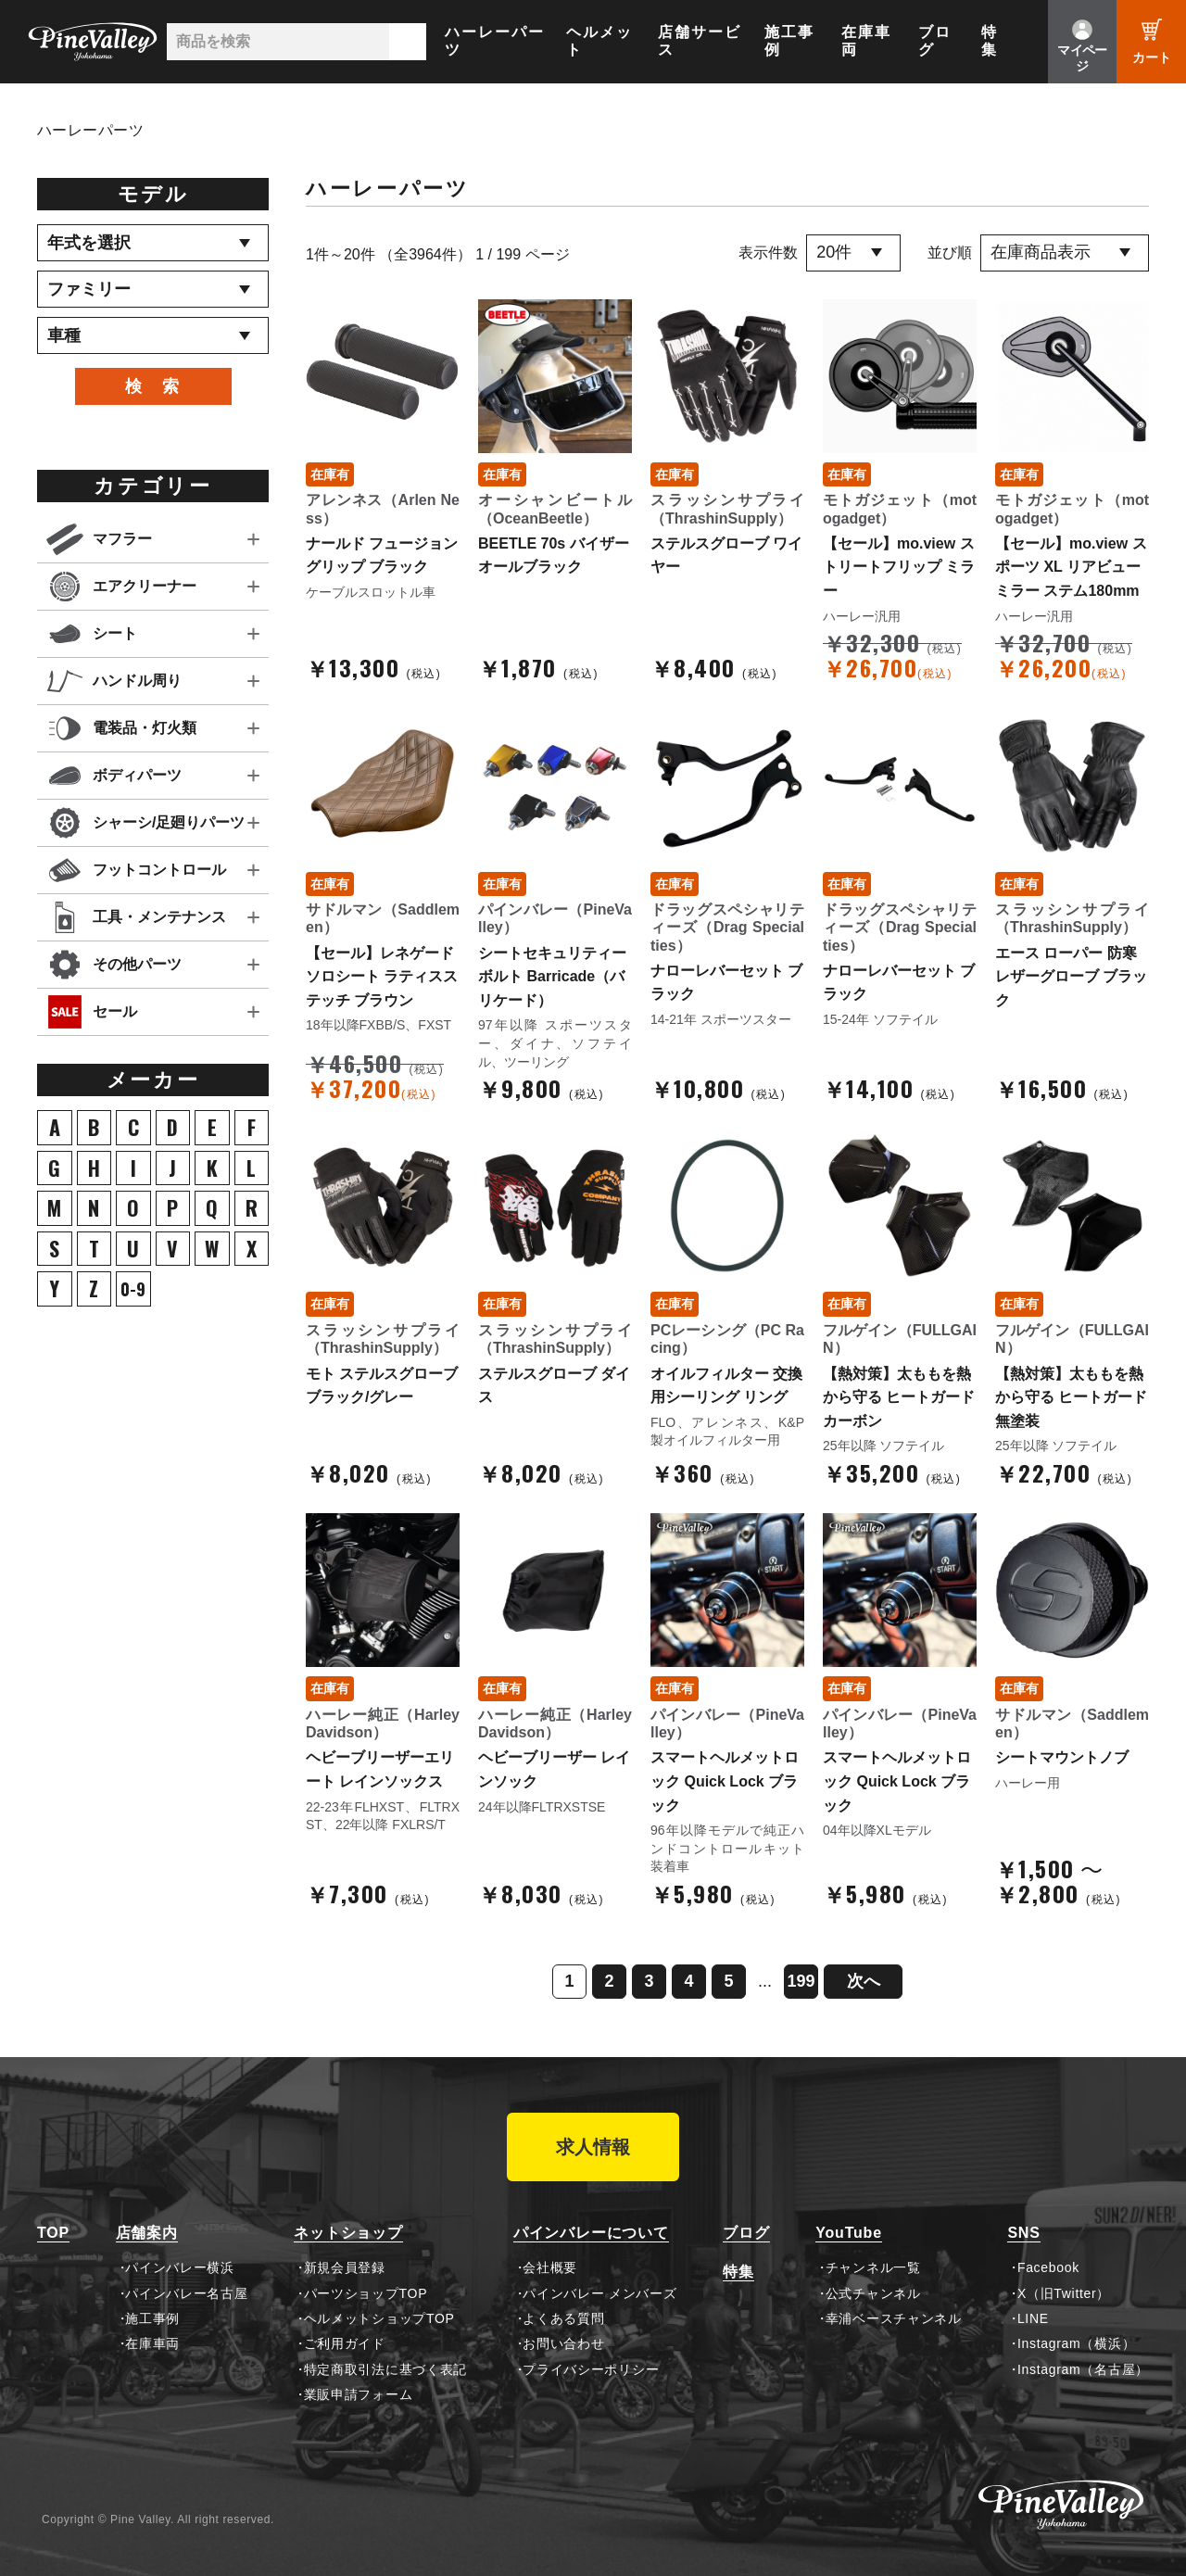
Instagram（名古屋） (1083, 2369)
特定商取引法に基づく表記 (385, 2369)
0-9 (132, 1289)
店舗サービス (699, 40)
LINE (1033, 2318)
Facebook (1048, 2267)
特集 (989, 40)
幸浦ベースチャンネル (894, 2318)
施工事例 (789, 40)
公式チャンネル (873, 2293)
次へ (863, 1981)
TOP (53, 2233)
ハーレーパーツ (495, 40)
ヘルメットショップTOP (379, 2318)
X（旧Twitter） (1063, 2293)
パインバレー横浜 (179, 2267)
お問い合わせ (563, 2343)
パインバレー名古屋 (186, 2293)
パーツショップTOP (366, 2293)
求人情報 (593, 2147)
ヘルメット (599, 40)
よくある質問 (563, 2318)
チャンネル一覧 (873, 2267)
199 (800, 1981)
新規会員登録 (344, 2267)
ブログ (935, 40)
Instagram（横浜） (1076, 2343)
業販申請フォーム (358, 2394)
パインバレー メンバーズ (599, 2293)
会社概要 (550, 2267)
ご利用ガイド (344, 2343)
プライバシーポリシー (591, 2369)
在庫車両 (866, 40)
